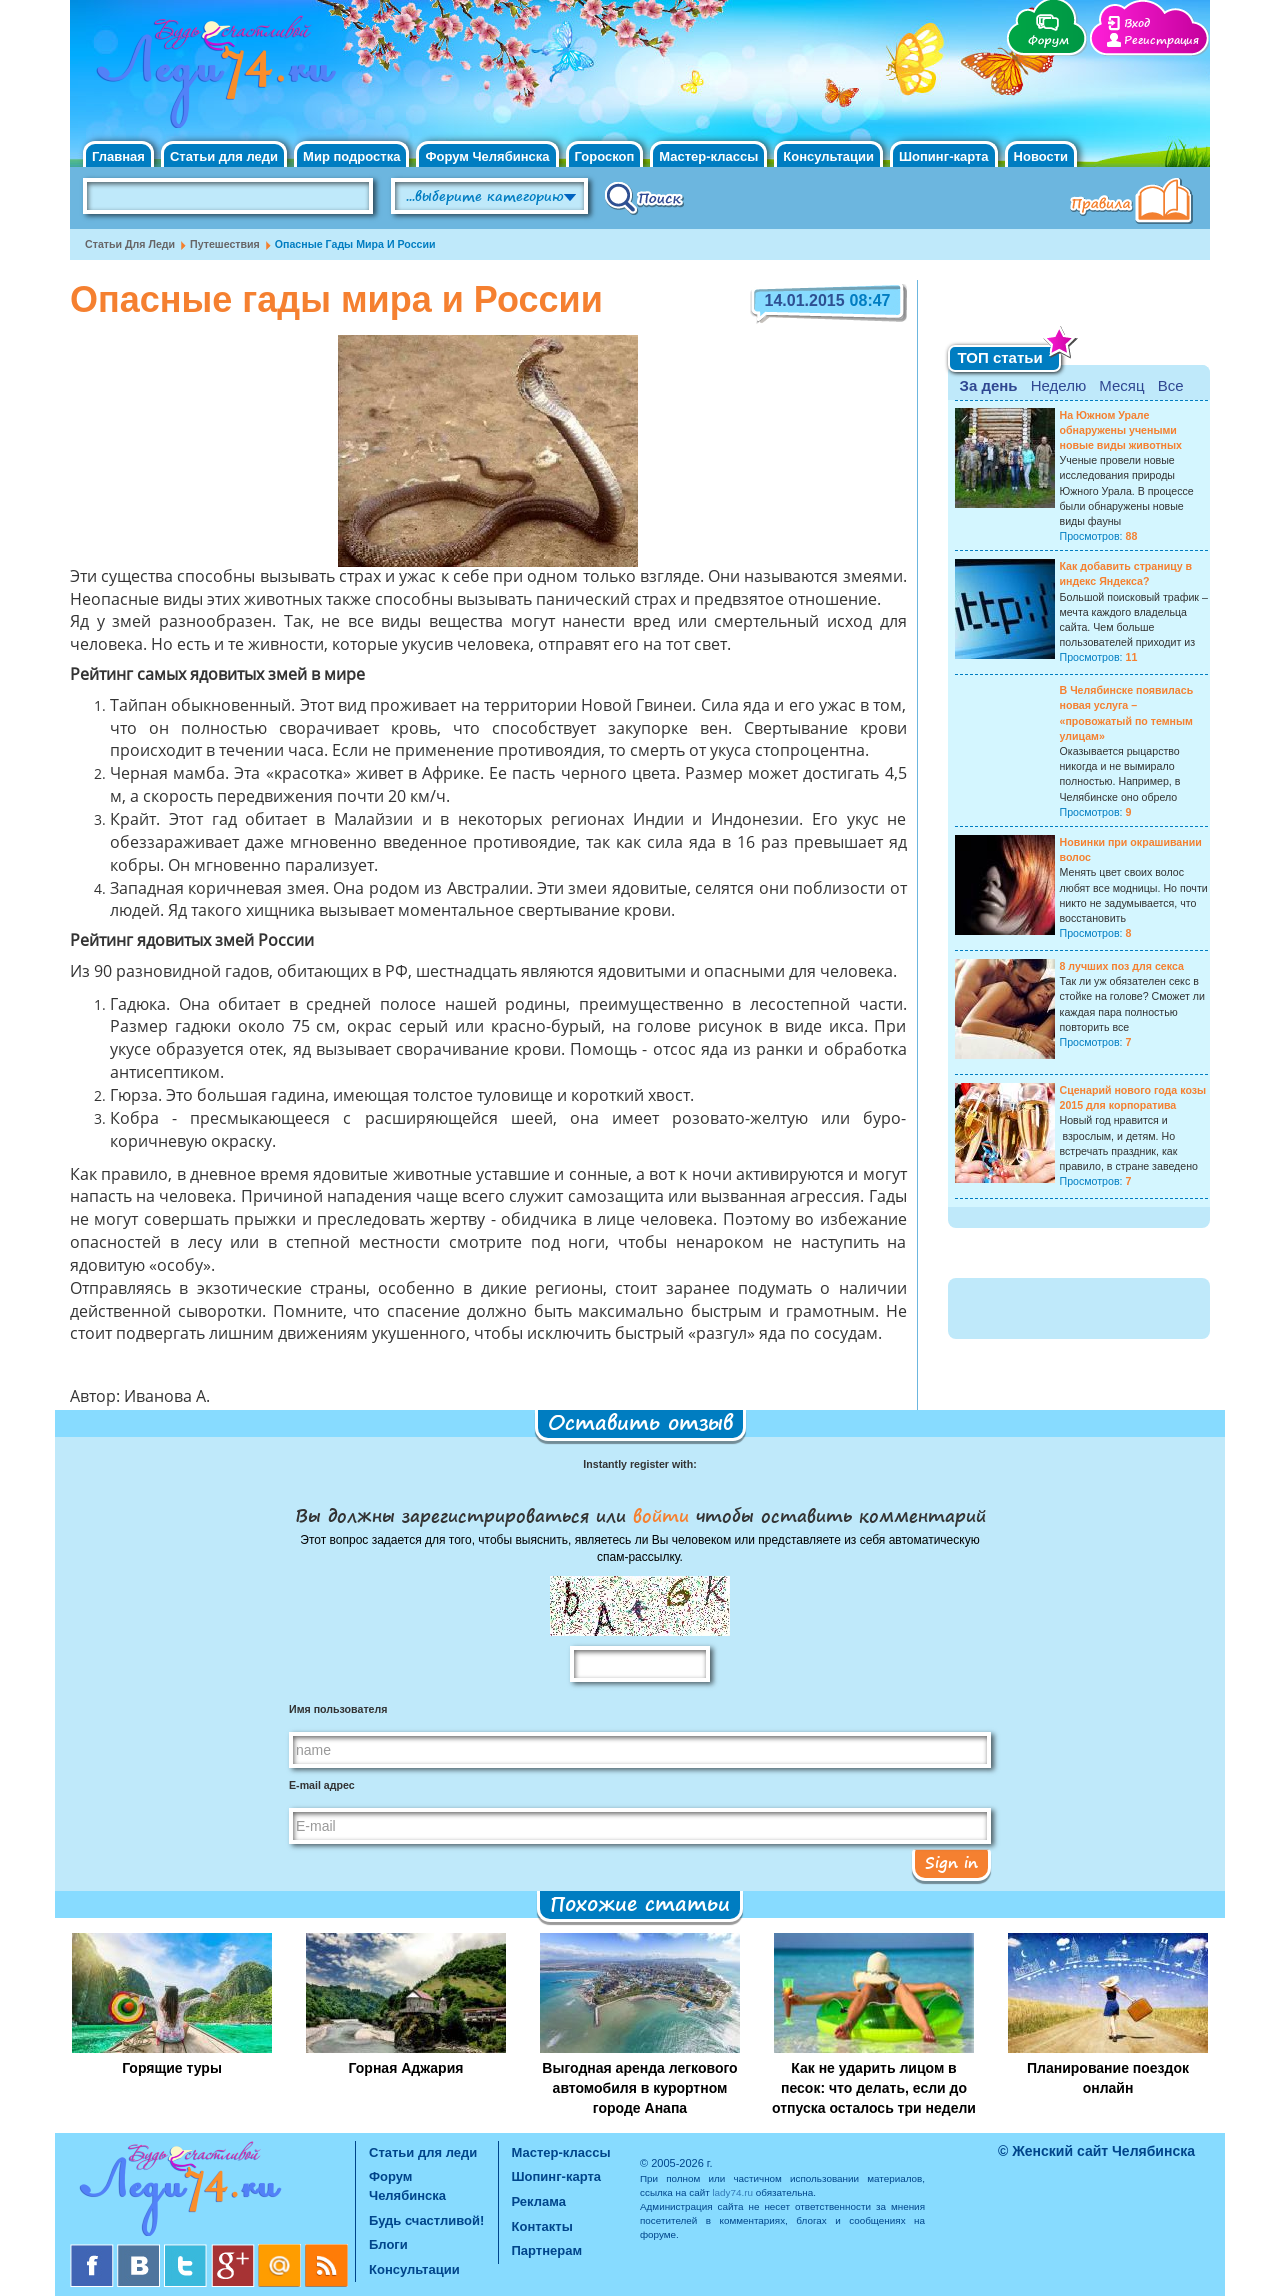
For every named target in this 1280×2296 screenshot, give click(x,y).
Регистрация (1161, 40)
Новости (1041, 156)
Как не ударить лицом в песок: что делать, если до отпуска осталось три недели (874, 2088)
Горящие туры (172, 2068)
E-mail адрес (322, 1785)
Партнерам (547, 2250)
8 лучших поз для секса (1122, 966)
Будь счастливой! (426, 2220)
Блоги (388, 2244)
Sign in (951, 1862)
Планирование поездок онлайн (1108, 2078)
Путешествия (225, 244)
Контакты (542, 2226)
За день (989, 385)
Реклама (539, 2201)
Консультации (828, 156)
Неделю (1058, 385)
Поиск (644, 197)
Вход (1137, 23)
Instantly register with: (639, 1464)
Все (1171, 385)
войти (661, 1515)
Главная (118, 156)
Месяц (1121, 385)
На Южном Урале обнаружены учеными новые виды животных (1121, 430)
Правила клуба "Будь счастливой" (1135, 203)
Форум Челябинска (487, 156)
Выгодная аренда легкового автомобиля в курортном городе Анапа (639, 2088)
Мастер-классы (708, 156)
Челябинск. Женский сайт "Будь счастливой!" (211, 78)
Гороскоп (605, 156)
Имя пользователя (338, 1709)
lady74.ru (732, 2192)
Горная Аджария (406, 2068)
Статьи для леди (224, 156)
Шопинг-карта (944, 156)
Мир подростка (351, 156)
